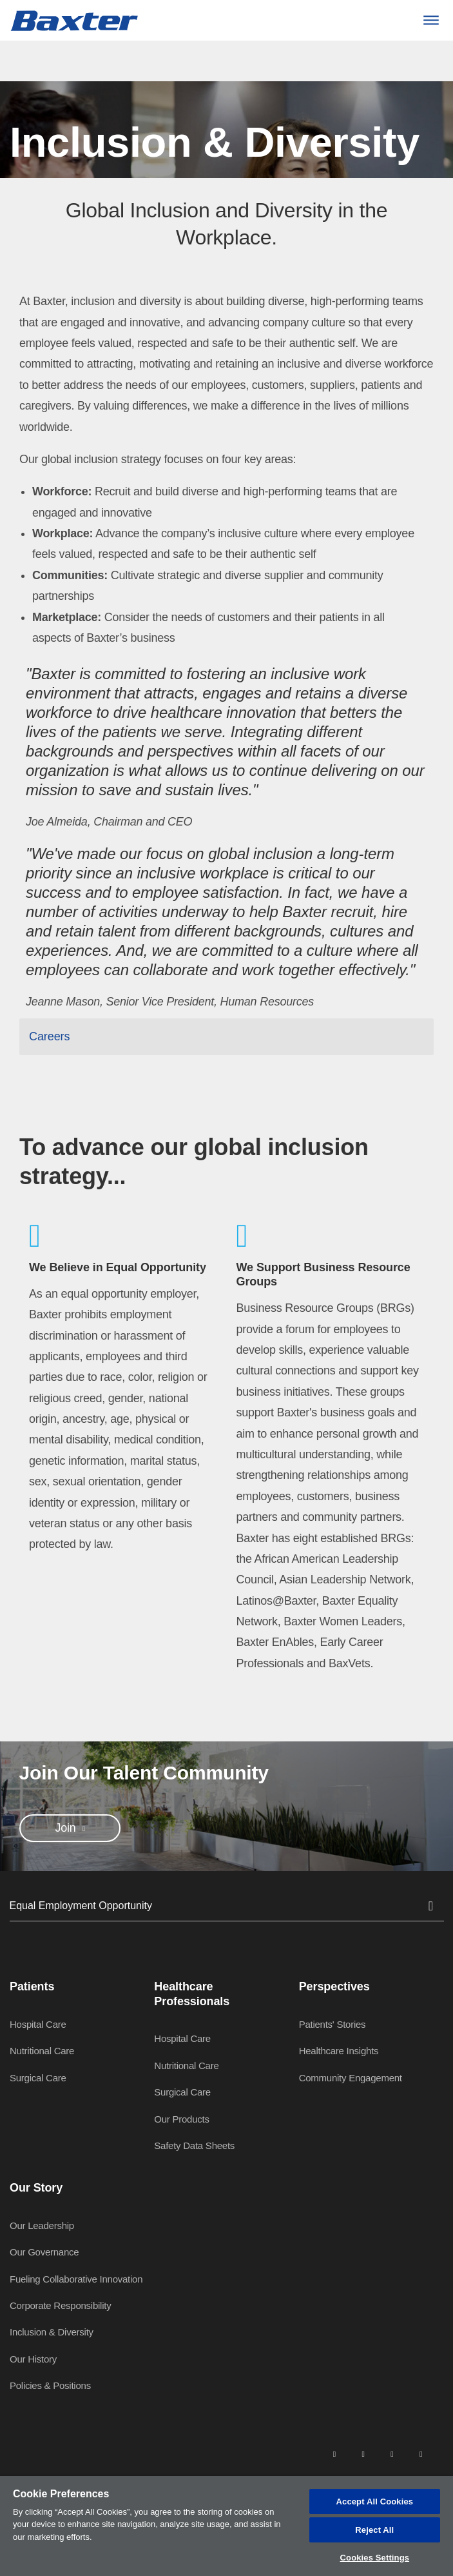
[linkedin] (334, 2453)
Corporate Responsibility (60, 2305)
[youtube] (421, 2453)
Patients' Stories (332, 2024)
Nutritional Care (42, 2050)
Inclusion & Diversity (51, 2331)
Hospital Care (38, 2024)
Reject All (374, 2530)
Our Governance (44, 2251)
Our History (33, 2358)
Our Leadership (42, 2225)
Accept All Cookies (375, 2501)
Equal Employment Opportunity (227, 1906)
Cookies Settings (375, 2557)
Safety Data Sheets (194, 2145)
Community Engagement (350, 2077)
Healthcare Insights (339, 2050)
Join (67, 1827)
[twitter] (392, 2453)
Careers (49, 1036)
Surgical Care (38, 2077)
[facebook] (363, 2453)
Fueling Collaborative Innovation (76, 2279)
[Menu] (430, 20)
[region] (226, 2526)
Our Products (181, 2119)
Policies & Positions (50, 2385)
